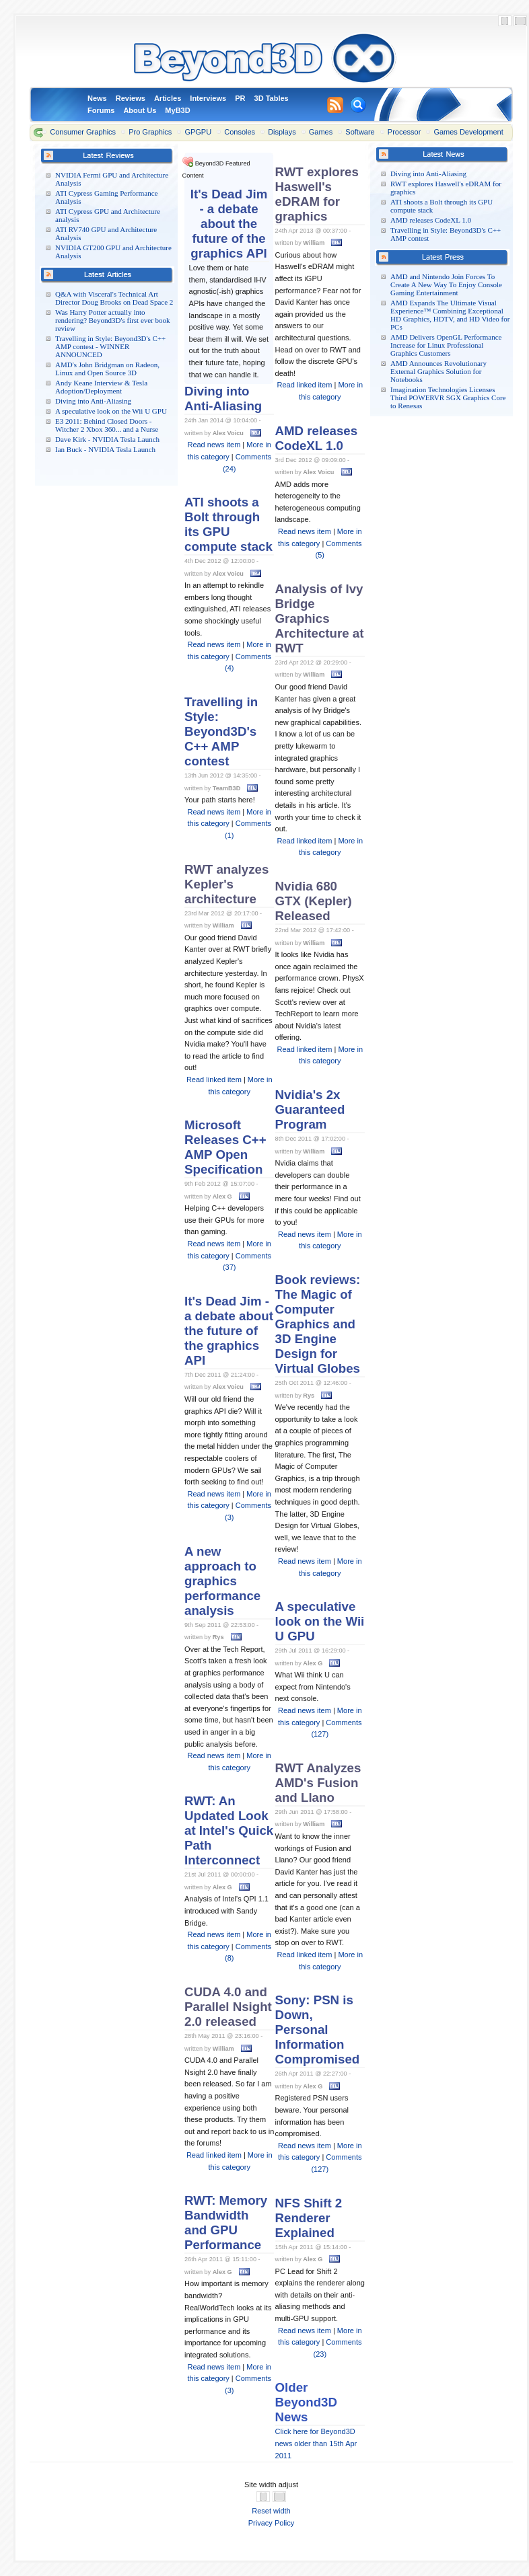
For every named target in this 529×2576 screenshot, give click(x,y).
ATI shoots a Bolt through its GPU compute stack (228, 524)
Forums (100, 110)
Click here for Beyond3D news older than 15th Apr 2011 (316, 2443)
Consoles (239, 132)
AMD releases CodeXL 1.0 (430, 220)
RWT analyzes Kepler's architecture (226, 884)
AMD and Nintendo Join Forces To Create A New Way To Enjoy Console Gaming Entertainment (446, 284)
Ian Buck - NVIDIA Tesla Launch (105, 449)
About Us (139, 110)
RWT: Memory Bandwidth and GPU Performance (225, 2222)
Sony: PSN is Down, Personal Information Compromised (317, 2029)
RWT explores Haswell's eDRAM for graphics (317, 194)
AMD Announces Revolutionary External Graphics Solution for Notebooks (438, 371)
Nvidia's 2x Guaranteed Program (310, 1109)
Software (359, 132)
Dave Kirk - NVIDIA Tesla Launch (107, 439)
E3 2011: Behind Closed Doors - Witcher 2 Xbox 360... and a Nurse (106, 425)
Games (320, 132)
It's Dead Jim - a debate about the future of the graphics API (229, 223)
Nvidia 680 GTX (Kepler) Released (313, 901)
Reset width (271, 2511)
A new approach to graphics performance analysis (222, 1581)
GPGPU (197, 132)
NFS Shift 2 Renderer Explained (309, 2218)
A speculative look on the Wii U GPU (111, 411)
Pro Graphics (150, 132)
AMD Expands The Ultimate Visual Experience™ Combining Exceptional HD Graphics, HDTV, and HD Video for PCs (449, 315)
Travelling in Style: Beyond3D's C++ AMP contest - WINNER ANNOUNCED (110, 346)
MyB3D (177, 110)
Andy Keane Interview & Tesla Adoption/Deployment (101, 387)
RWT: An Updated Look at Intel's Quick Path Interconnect (228, 1830)
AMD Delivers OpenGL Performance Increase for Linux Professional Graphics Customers (445, 345)
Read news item (213, 445)
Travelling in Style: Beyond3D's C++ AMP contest (221, 731)
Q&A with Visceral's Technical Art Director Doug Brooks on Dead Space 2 (114, 298)
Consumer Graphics (83, 132)
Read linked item (214, 1079)
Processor (404, 132)
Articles (167, 98)
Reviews (130, 98)
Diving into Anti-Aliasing (93, 401)
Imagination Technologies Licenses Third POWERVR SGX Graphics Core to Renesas (447, 397)
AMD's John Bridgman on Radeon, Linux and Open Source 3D (107, 369)
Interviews (208, 98)
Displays (282, 132)
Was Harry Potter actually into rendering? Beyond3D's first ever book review (112, 320)
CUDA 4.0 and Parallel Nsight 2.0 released (228, 2007)
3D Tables (271, 98)
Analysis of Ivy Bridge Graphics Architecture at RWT (319, 618)
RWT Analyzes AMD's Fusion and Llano (318, 1783)
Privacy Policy (271, 2523)
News (97, 98)
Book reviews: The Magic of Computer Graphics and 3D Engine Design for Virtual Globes (318, 1324)
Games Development (468, 132)
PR (240, 98)
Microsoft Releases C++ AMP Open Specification (225, 1147)
